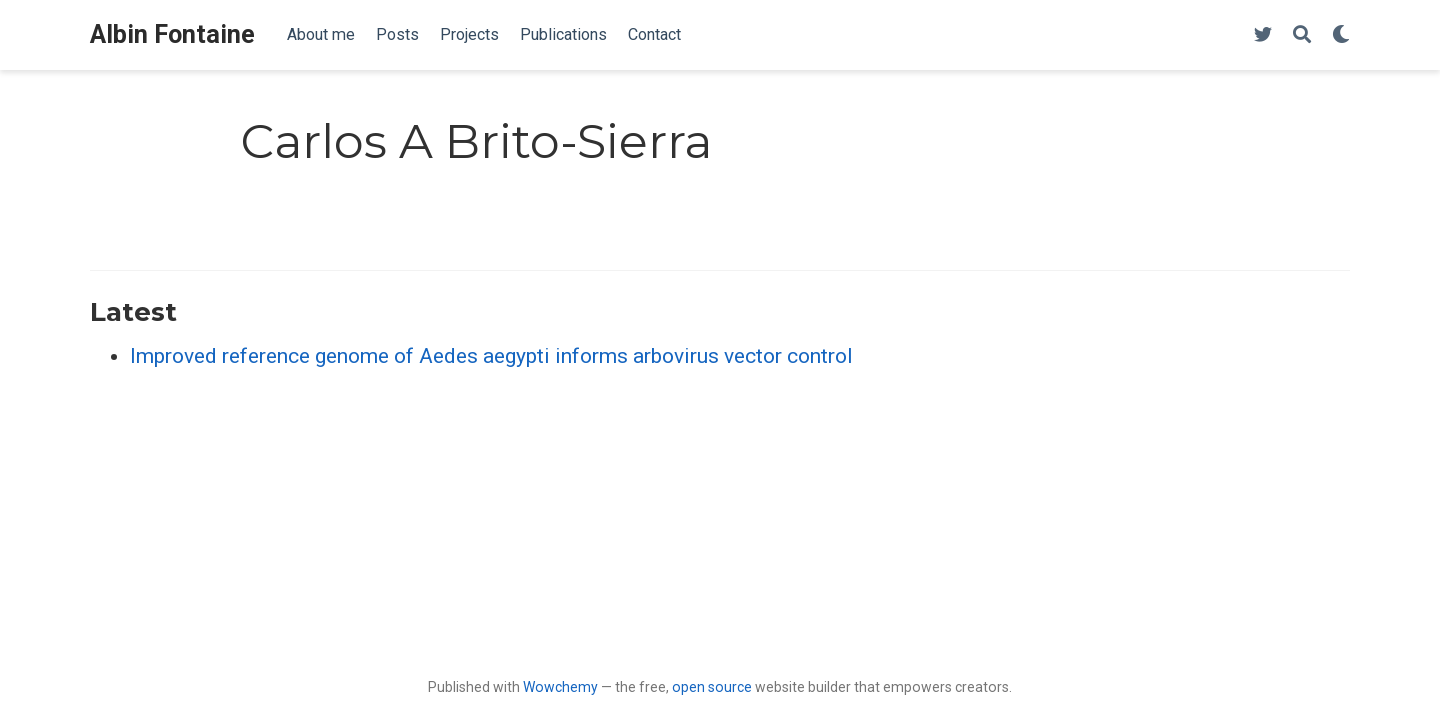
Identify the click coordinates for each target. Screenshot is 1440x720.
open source (712, 687)
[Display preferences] (1341, 35)
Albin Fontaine (172, 34)
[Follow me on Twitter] (1263, 35)
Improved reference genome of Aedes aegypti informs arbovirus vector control (491, 356)
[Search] (1302, 35)
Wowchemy (560, 687)
